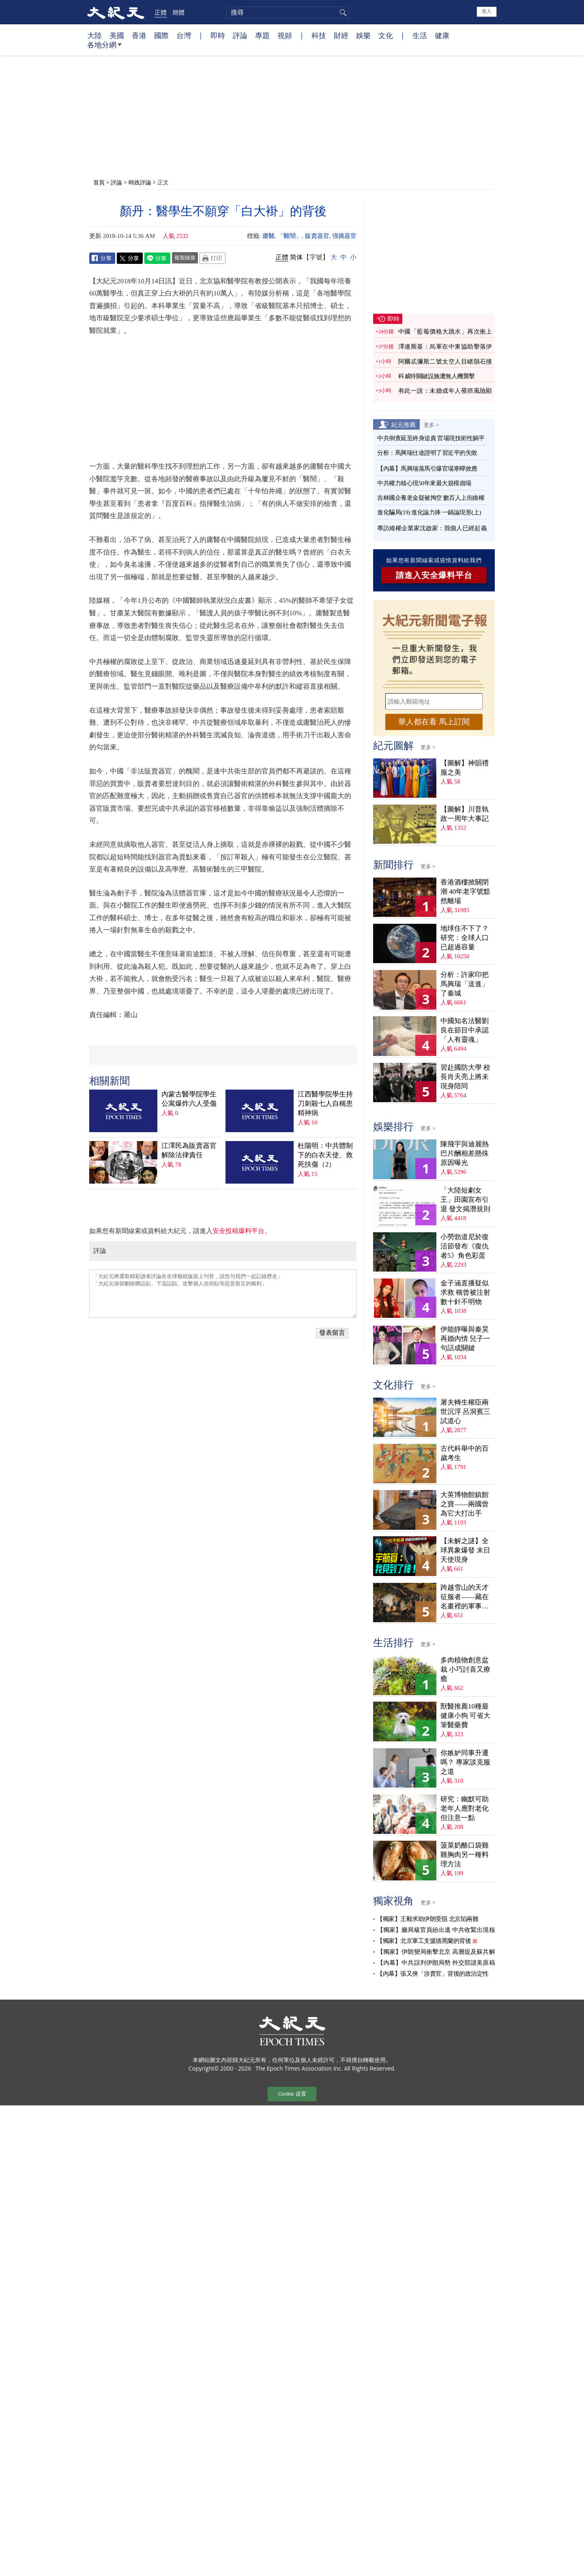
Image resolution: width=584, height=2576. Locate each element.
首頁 (99, 182)
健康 (442, 35)
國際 (161, 35)
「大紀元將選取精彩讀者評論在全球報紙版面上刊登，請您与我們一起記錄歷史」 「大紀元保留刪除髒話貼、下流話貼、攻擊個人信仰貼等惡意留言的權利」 (222, 1181)
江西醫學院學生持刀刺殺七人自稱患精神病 (325, 991)
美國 (117, 35)
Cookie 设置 (292, 2091)
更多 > (431, 420)
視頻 (284, 35)
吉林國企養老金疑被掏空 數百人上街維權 (430, 493)
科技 (318, 35)
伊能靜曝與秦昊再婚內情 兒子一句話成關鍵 (465, 1334)
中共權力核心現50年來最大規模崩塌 (424, 479)
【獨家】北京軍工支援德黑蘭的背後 (424, 1937)
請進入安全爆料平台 (434, 571)
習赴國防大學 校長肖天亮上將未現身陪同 (465, 1073)
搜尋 (342, 12)
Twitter (130, 258)
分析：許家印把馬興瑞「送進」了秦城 (464, 980)
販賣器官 (317, 236)
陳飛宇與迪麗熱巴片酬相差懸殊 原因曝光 (464, 1149)
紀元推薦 (403, 420)
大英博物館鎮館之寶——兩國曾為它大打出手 (464, 1500)
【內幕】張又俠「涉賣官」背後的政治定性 (433, 1969)
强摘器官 (344, 236)
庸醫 (268, 236)
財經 (341, 35)
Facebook (102, 258)
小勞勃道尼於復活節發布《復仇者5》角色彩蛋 (464, 1242)
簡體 (178, 12)
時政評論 (140, 182)
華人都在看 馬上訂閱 (434, 717)
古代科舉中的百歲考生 (464, 1449)
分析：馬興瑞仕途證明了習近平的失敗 (427, 448)
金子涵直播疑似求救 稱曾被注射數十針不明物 (465, 1288)
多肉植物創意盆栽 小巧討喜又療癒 (465, 1665)
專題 (262, 35)
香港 (139, 35)
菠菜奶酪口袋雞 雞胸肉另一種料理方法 (464, 1850)
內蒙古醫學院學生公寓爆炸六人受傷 (189, 986)
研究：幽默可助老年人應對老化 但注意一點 (464, 1804)
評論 (240, 35)
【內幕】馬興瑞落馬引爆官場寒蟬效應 (427, 464)
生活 (419, 35)
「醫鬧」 (289, 236)
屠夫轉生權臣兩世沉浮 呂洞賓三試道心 (465, 1407)
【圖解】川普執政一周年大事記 (464, 809)
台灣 (183, 35)
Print (212, 258)
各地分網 (104, 48)
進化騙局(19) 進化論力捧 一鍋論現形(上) (429, 508)
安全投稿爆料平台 (238, 1118)
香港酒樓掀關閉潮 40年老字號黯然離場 (465, 887)
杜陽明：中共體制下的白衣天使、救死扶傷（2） (325, 1043)
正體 (161, 12)
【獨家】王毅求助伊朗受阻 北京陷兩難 (427, 1915)
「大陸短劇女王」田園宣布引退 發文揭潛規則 (465, 1196)
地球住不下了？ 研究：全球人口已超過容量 (464, 934)
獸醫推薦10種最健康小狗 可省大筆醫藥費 (465, 1712)
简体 (296, 257)
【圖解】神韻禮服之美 (464, 763)
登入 (487, 11)
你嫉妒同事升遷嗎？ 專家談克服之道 (465, 1758)
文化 (385, 35)
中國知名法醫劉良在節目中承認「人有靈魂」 (464, 1026)
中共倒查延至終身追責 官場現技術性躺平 (431, 434)
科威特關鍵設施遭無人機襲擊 (436, 372)
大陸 (94, 35)
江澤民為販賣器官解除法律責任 (189, 1038)
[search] (287, 12)
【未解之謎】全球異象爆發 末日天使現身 (465, 1546)
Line (157, 258)
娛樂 (363, 35)
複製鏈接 (184, 257)
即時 (217, 35)
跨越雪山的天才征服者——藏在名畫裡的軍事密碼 (464, 1593)
